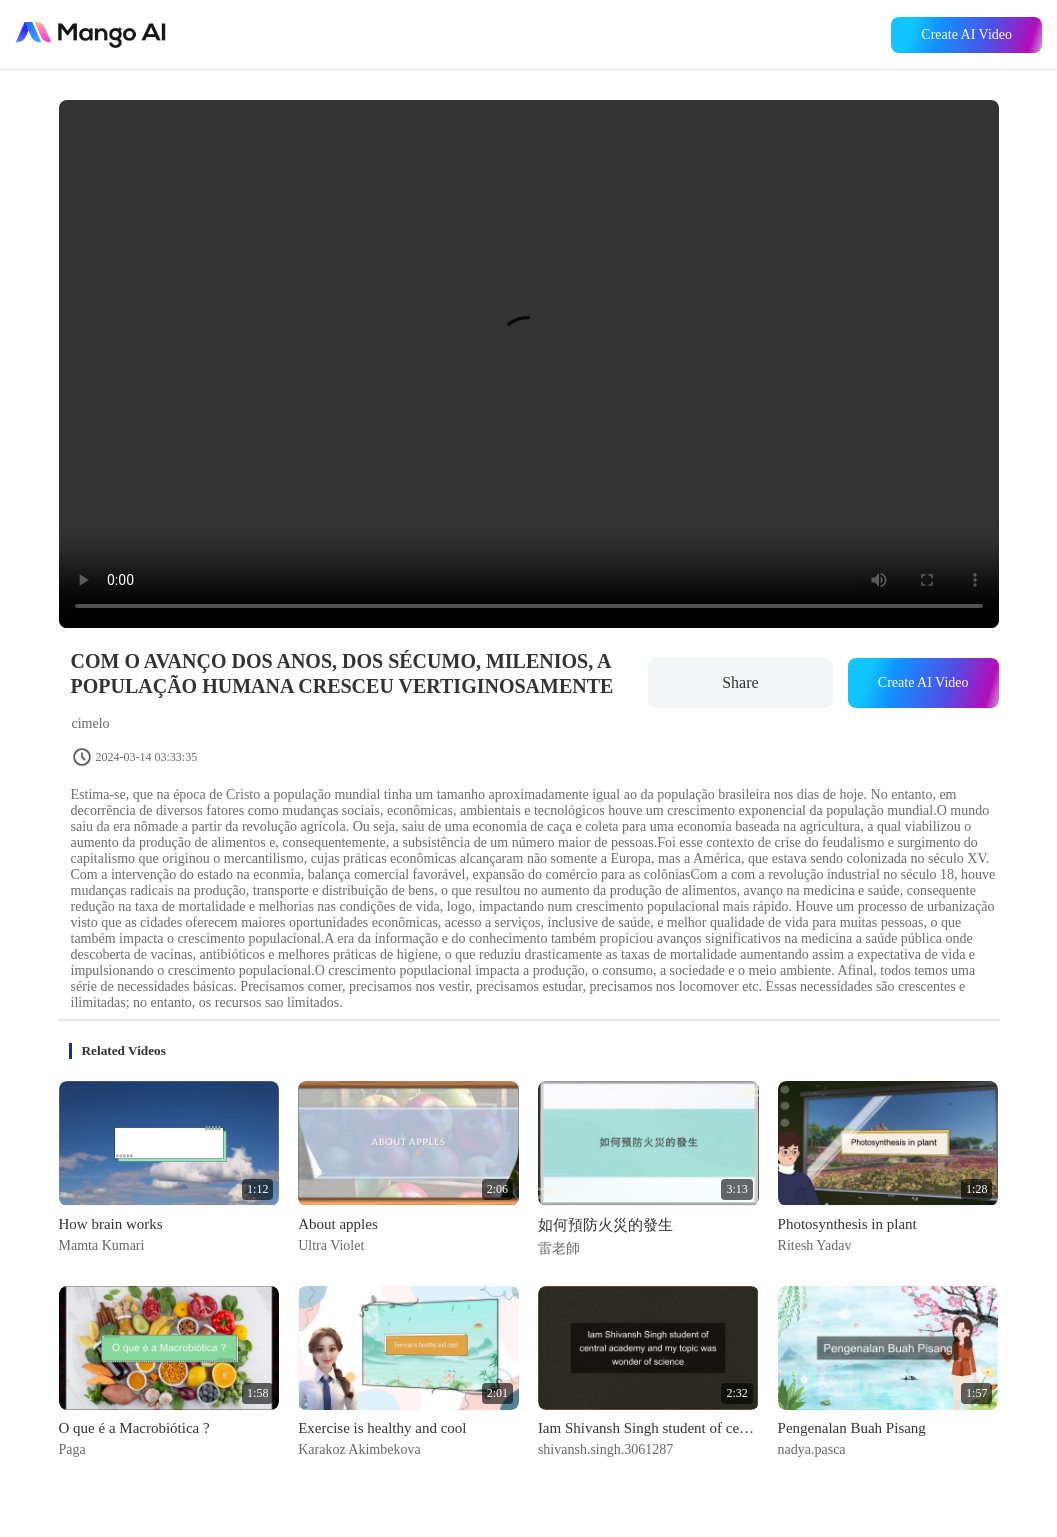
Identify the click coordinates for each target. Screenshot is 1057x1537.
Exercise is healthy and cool (382, 1428)
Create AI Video (966, 34)
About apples (338, 1224)
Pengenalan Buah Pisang (852, 1428)
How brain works (111, 1224)
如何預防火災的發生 (605, 1225)
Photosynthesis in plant (847, 1224)
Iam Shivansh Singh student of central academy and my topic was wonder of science (648, 1428)
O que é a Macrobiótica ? (134, 1428)
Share (740, 682)
